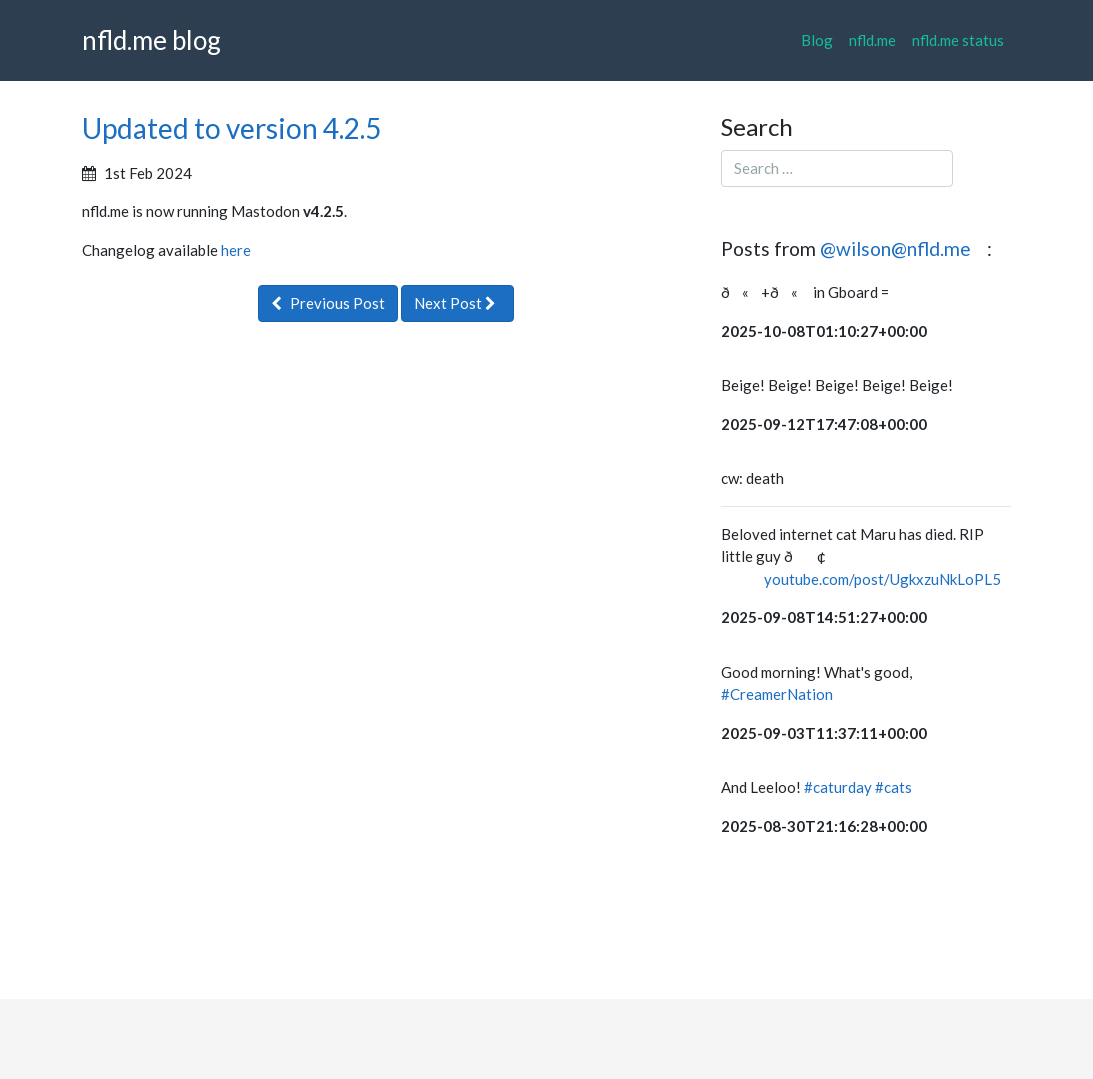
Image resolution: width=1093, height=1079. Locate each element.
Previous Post (328, 303)
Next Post (457, 303)
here (236, 250)
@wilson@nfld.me (897, 248)
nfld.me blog (151, 40)
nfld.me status (958, 40)
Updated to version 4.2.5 (231, 128)
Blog (817, 40)
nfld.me (872, 40)
